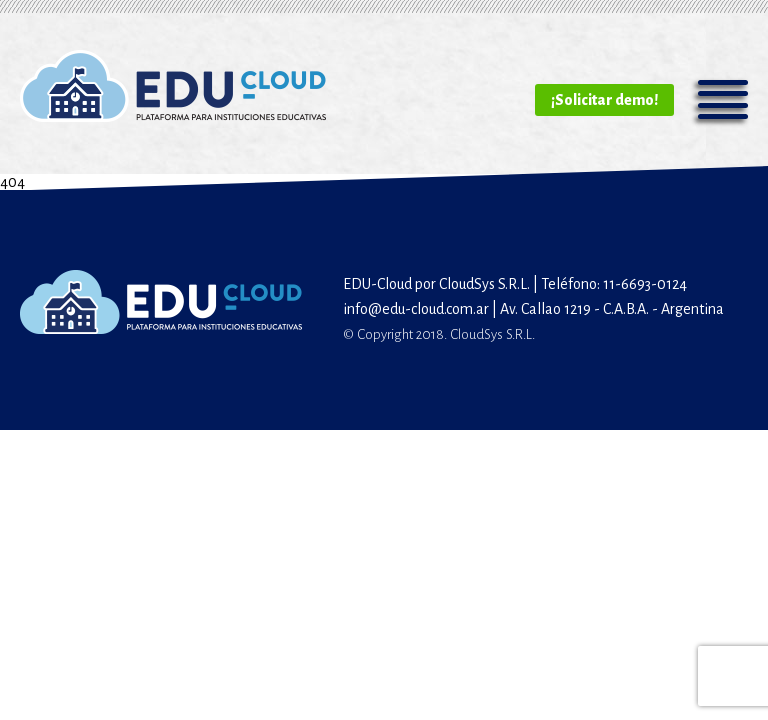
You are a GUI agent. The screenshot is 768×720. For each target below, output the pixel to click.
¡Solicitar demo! (604, 100)
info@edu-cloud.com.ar (416, 309)
